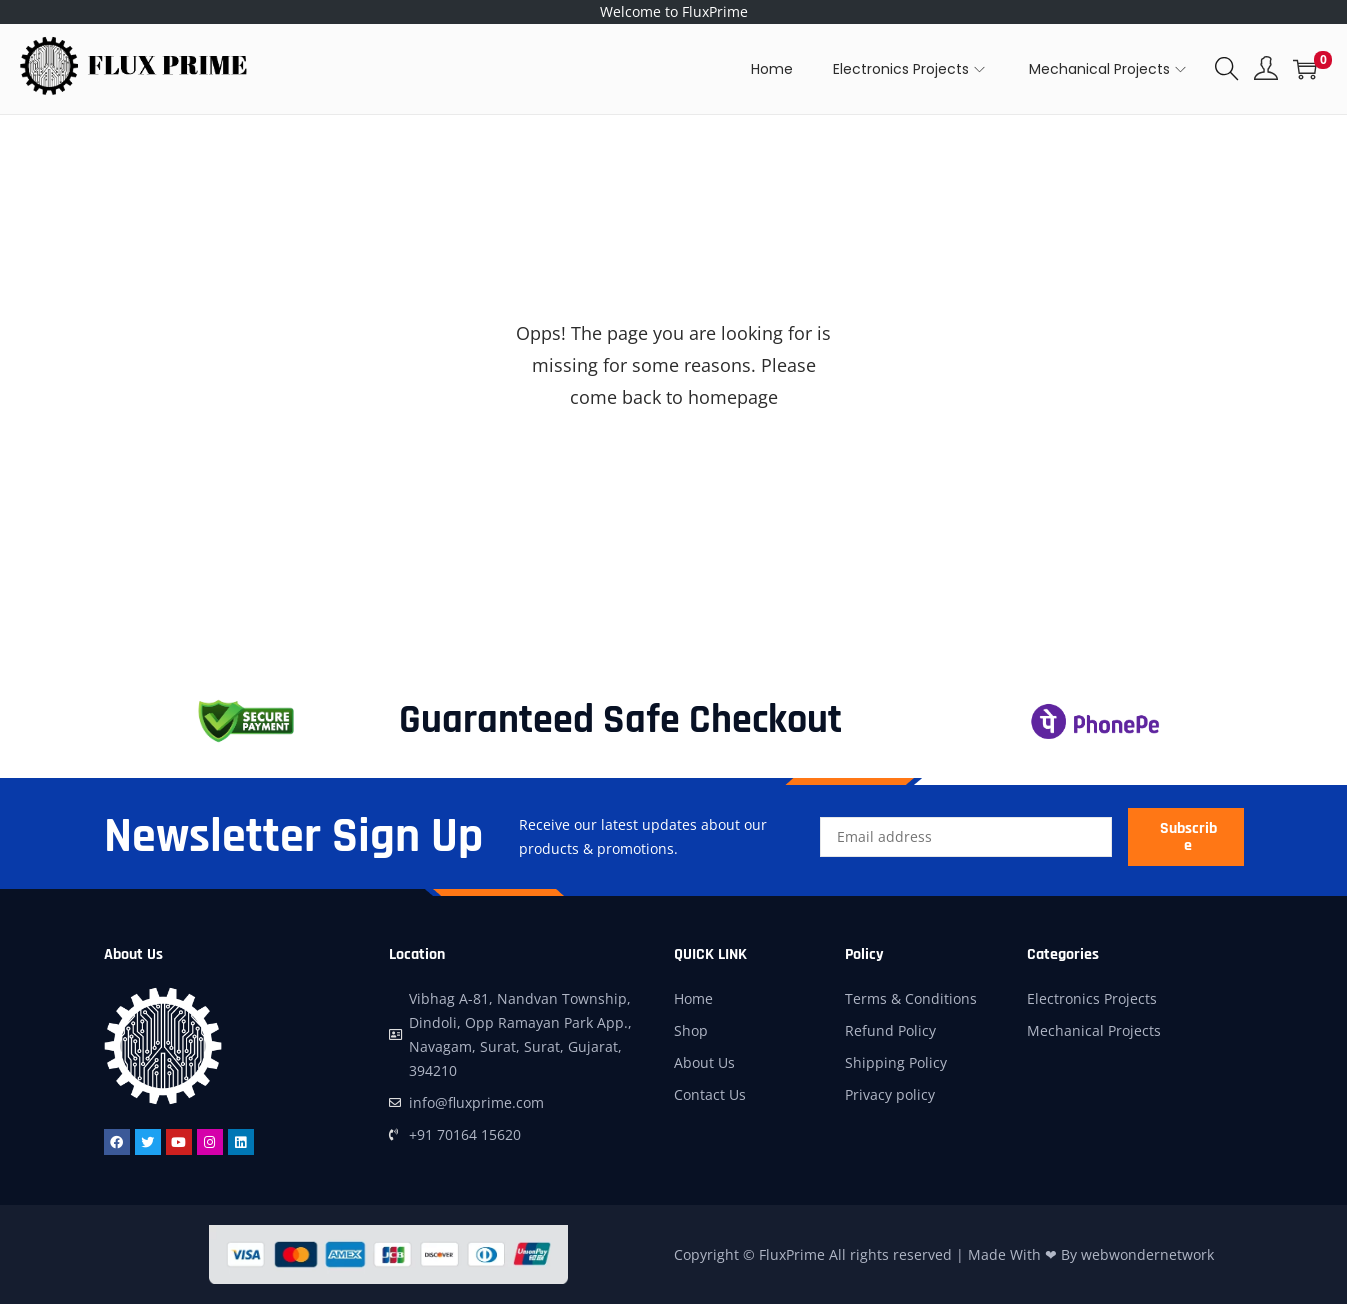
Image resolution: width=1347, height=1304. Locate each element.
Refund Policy (890, 1030)
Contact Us (710, 1094)
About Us (704, 1062)
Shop (691, 1030)
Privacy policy (890, 1094)
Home (693, 998)
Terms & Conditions (911, 998)
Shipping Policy (896, 1062)
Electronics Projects (1092, 998)
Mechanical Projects (1094, 1030)
